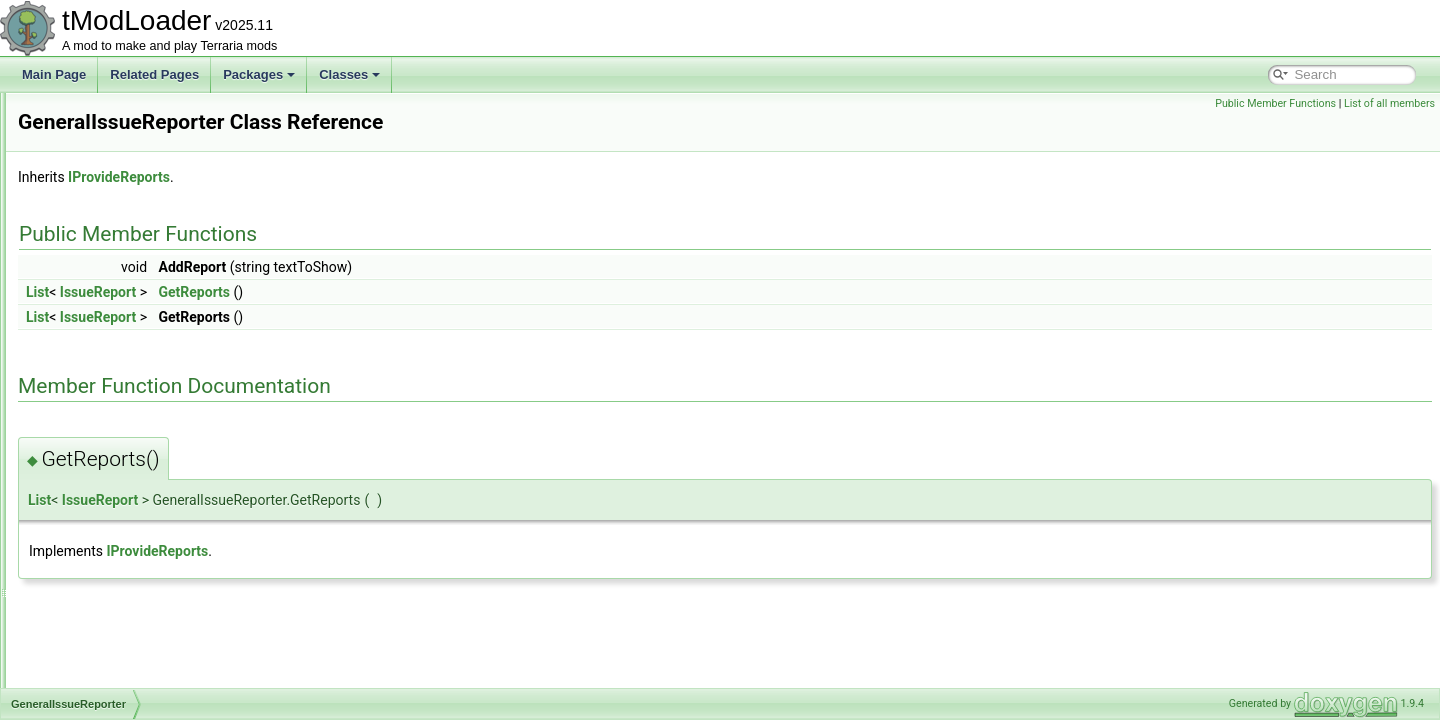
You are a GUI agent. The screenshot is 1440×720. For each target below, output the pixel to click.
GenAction (94, 334)
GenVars (89, 598)
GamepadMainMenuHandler (141, 136)
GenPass (90, 488)
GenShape (94, 532)
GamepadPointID (112, 180)
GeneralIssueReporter (125, 400)
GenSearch (96, 510)
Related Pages (154, 74)
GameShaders (104, 202)
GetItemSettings (109, 620)
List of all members (1389, 103)
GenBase (91, 356)
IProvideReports (369, 177)
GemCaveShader (112, 312)
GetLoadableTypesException (142, 642)
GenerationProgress (119, 422)
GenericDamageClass (124, 444)
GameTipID (96, 246)
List (287, 292)
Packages (259, 74)
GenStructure (101, 576)
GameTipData (103, 224)
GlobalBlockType (111, 686)
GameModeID (103, 114)
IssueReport (348, 292)
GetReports (445, 292)
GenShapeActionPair (122, 554)
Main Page (54, 74)
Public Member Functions (1275, 103)
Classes (349, 74)
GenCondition (102, 378)
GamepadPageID (112, 158)
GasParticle (97, 290)
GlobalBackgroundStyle (128, 664)
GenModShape (106, 466)
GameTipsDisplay (113, 268)
